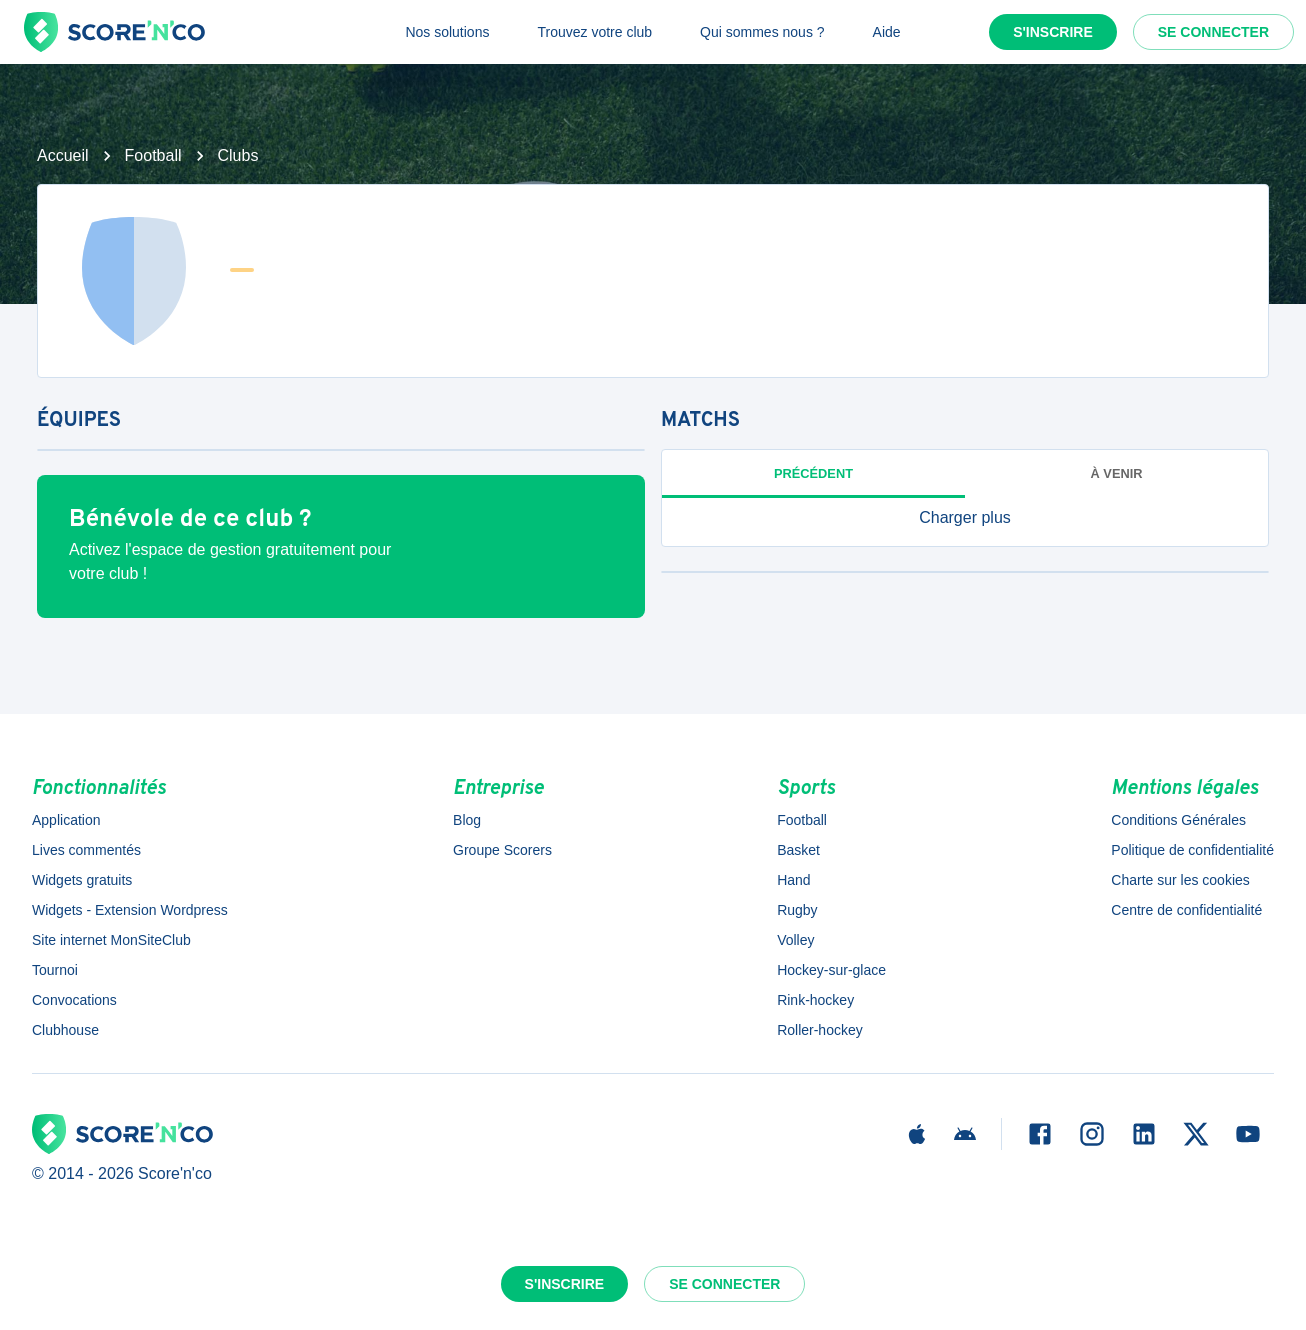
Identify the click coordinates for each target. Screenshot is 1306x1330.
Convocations (74, 1000)
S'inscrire (1053, 32)
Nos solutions (447, 32)
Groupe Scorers (502, 850)
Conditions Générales (1178, 820)
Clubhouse (65, 1030)
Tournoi (55, 970)
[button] (965, 518)
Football (153, 155)
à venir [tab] (1117, 473)
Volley (795, 940)
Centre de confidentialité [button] (1186, 910)
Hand (793, 880)
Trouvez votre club (594, 32)
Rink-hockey (815, 1000)
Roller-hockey (820, 1030)
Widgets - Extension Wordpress (130, 910)
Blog (467, 820)
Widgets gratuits (82, 880)
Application (66, 820)
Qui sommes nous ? (762, 32)
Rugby (797, 910)
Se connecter (1213, 32)
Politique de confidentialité (1192, 850)
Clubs (238, 155)
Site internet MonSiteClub (111, 940)
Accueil (63, 155)
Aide (887, 32)
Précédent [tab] (813, 473)
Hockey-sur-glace (831, 970)
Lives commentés (86, 850)
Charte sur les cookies (1180, 880)
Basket (798, 850)
